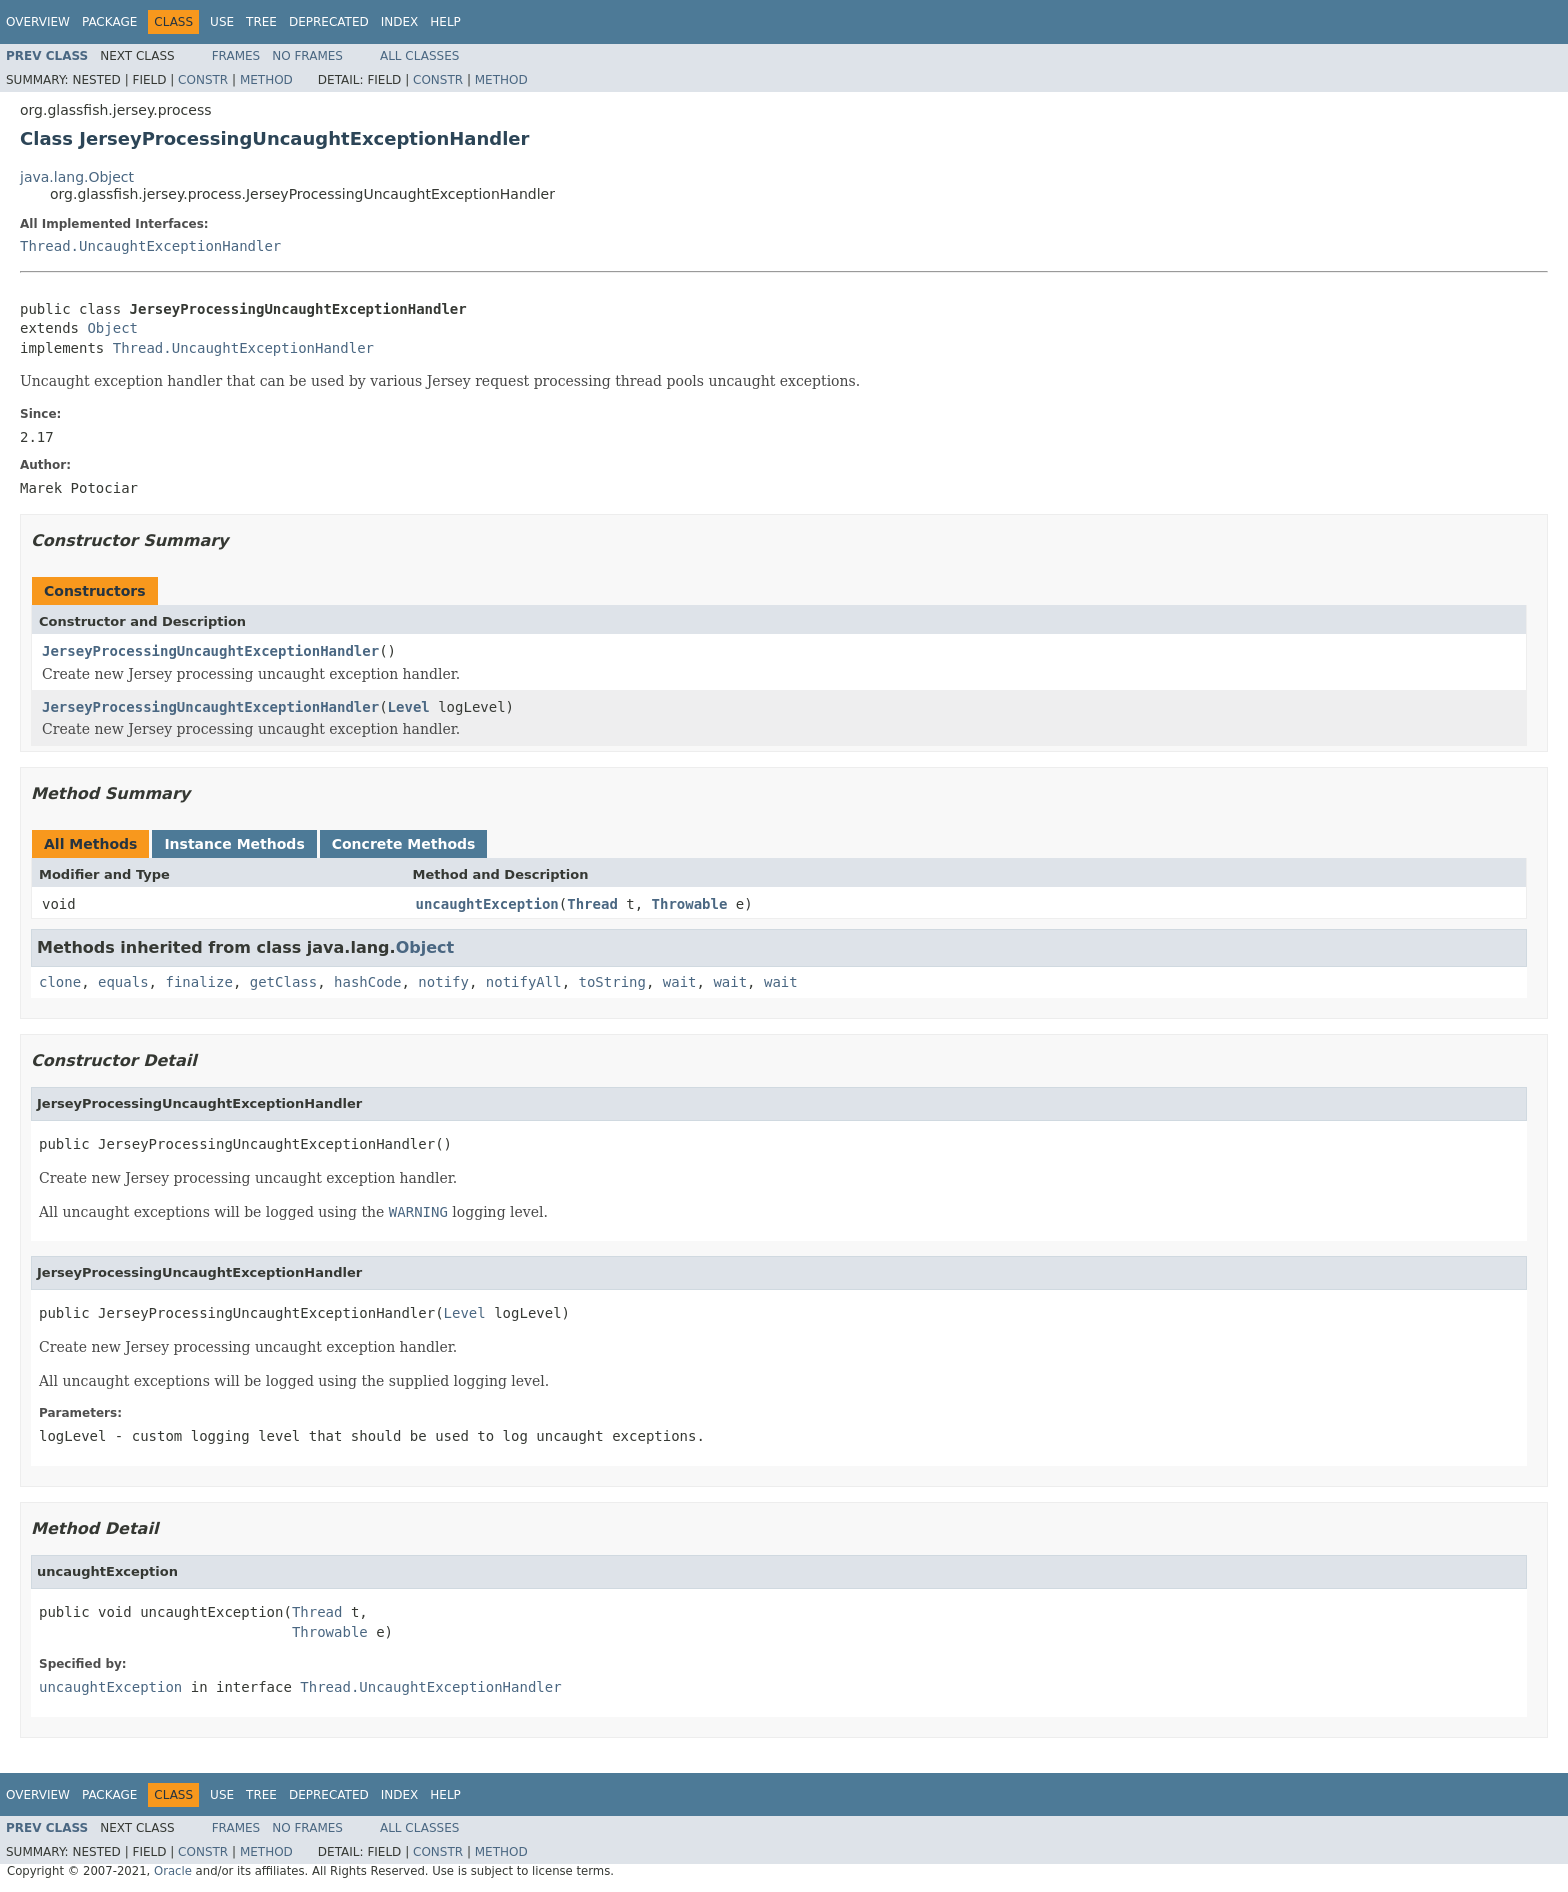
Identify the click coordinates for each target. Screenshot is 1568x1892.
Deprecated (329, 22)
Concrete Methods (404, 844)
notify (443, 982)
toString (612, 982)
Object (112, 328)
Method (266, 80)
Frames (236, 56)
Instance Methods (234, 844)
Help (445, 22)
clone (60, 982)
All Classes (419, 56)
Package (109, 22)
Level (409, 707)
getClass (283, 982)
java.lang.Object (77, 177)
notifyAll (524, 982)
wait (680, 982)
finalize (198, 982)
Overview (38, 22)
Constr (203, 80)
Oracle (173, 1871)
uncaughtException (487, 904)
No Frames (307, 56)
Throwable (690, 904)
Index (400, 22)
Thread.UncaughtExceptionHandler (150, 246)
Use (222, 22)
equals (123, 982)
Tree (261, 22)
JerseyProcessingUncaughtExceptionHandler (210, 651)
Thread (592, 904)
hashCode (367, 982)
